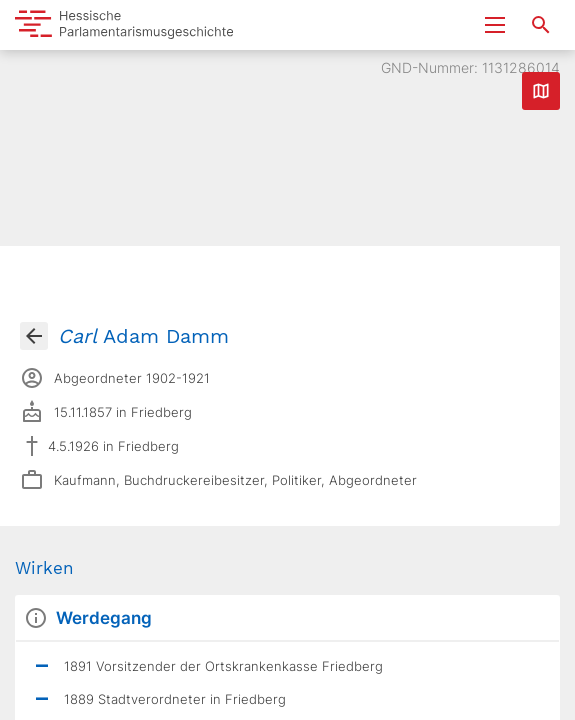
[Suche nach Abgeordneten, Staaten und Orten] (541, 25)
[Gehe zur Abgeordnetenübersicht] (34, 336)
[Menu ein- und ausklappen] (495, 25)
